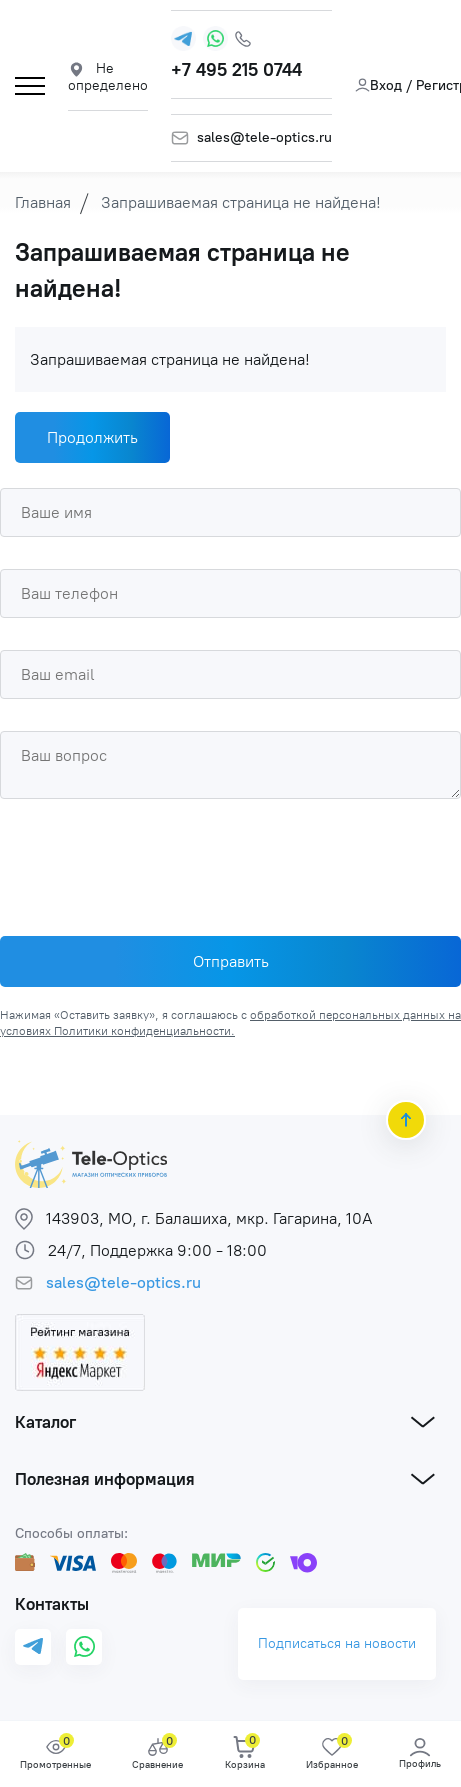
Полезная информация (105, 1478)
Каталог (45, 1421)
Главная (43, 202)
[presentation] (152, 862)
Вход (378, 85)
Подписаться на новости (337, 1643)
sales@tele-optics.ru (264, 138)
